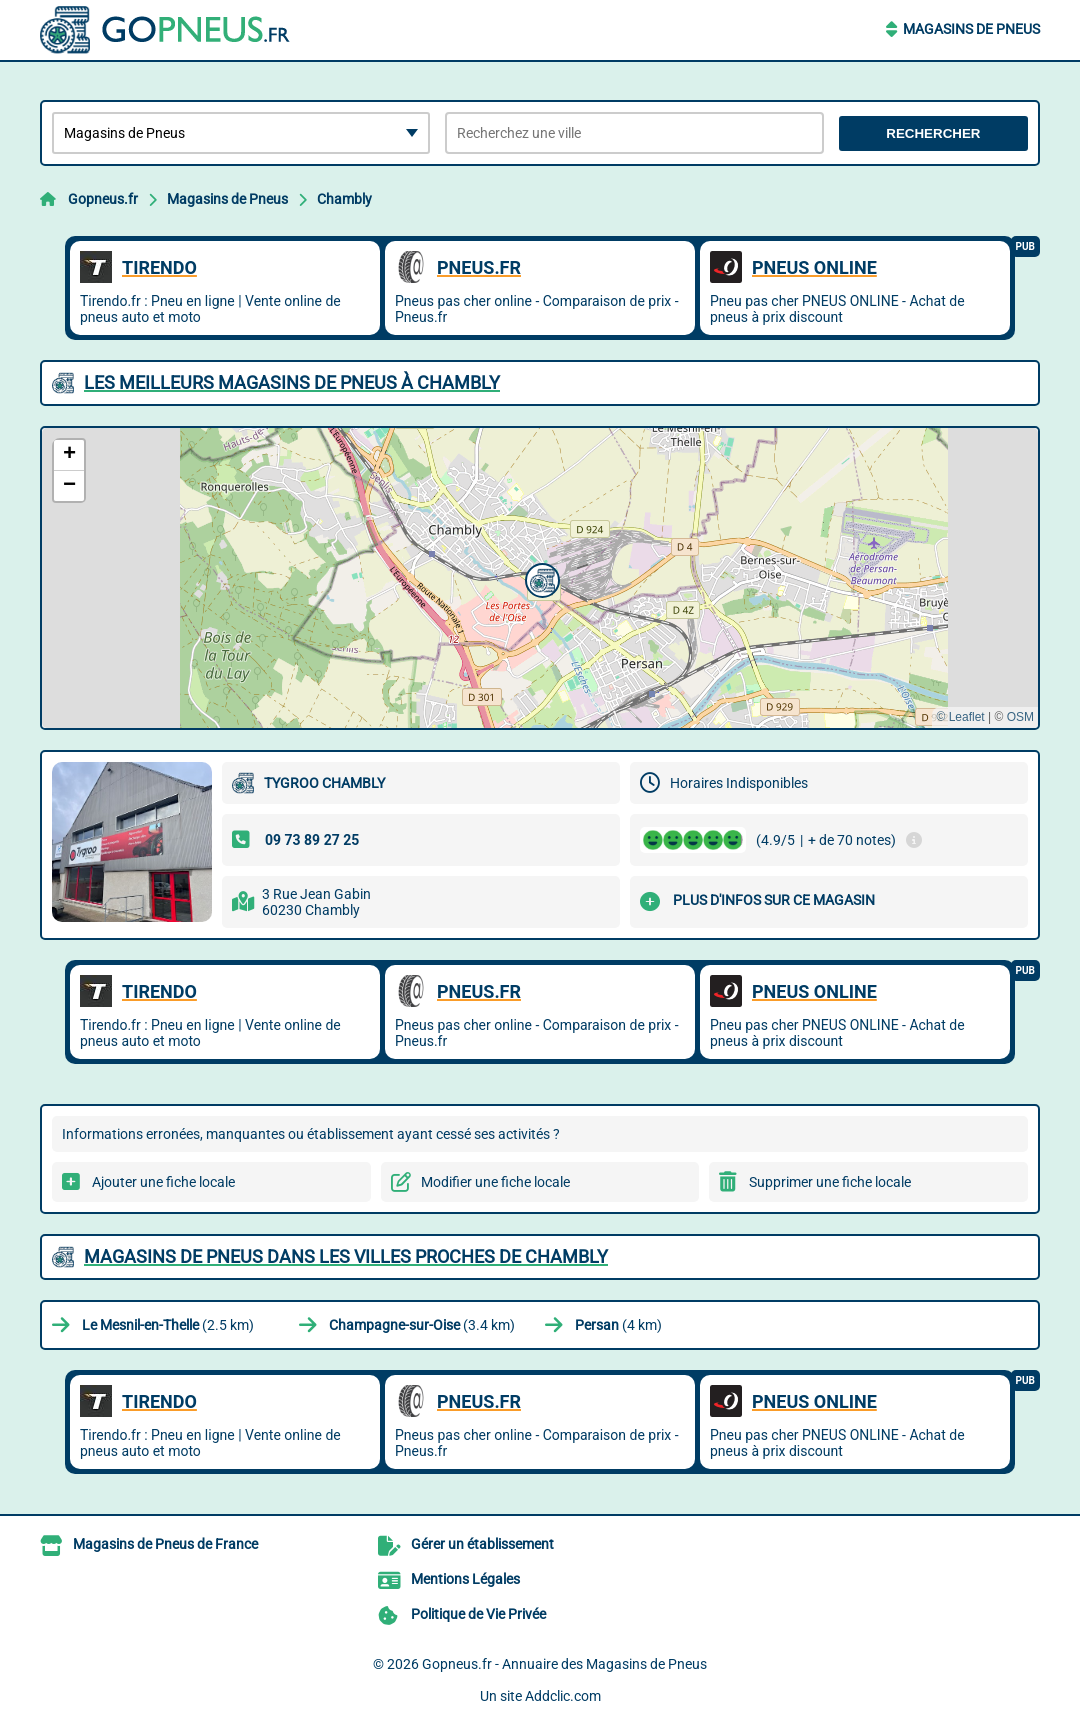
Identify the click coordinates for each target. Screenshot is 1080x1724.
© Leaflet (960, 717)
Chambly (344, 199)
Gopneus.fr (103, 199)
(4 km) (618, 1325)
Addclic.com (563, 1696)
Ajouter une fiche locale (163, 1182)
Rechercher (933, 133)
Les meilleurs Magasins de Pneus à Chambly (292, 382)
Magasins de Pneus (971, 29)
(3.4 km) (422, 1325)
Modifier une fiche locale (495, 1182)
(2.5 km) (168, 1325)
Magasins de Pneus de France (165, 1544)
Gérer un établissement (482, 1544)
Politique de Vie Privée (478, 1614)
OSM (1020, 717)
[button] (540, 578)
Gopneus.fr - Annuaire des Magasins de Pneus (564, 1664)
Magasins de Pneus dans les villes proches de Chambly (346, 1256)
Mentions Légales (465, 1579)
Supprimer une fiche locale (830, 1182)
